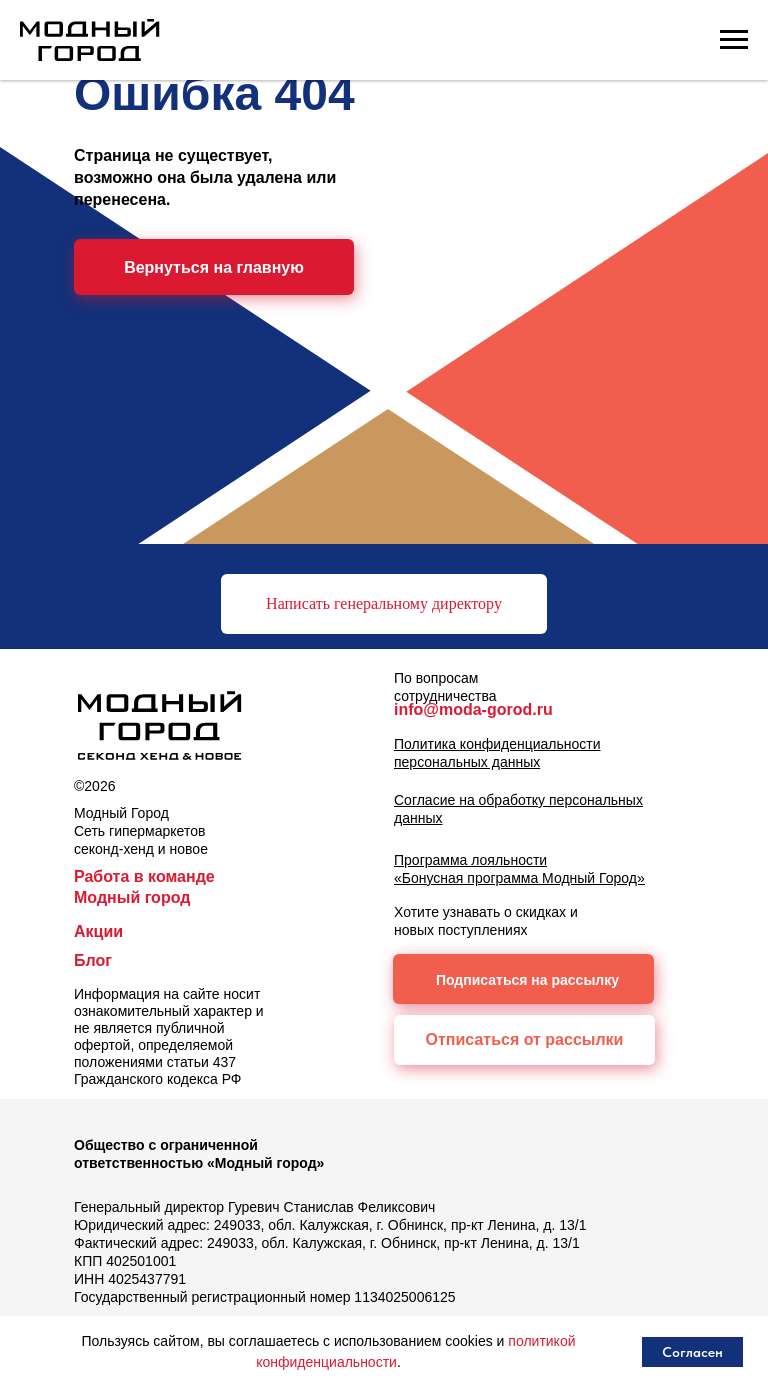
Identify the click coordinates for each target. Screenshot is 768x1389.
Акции (98, 931)
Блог (93, 960)
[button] (384, 604)
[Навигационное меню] (734, 40)
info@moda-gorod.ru (473, 709)
